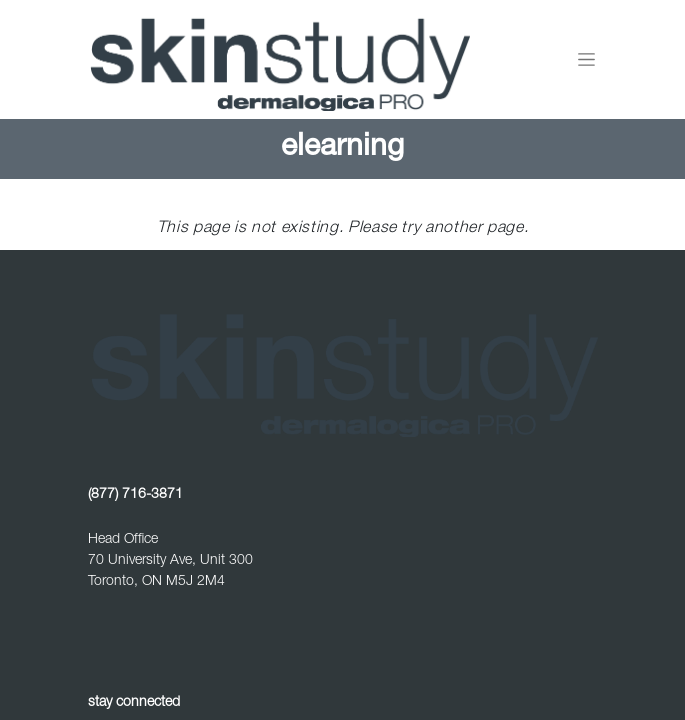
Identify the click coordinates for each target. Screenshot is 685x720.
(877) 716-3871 (135, 495)
